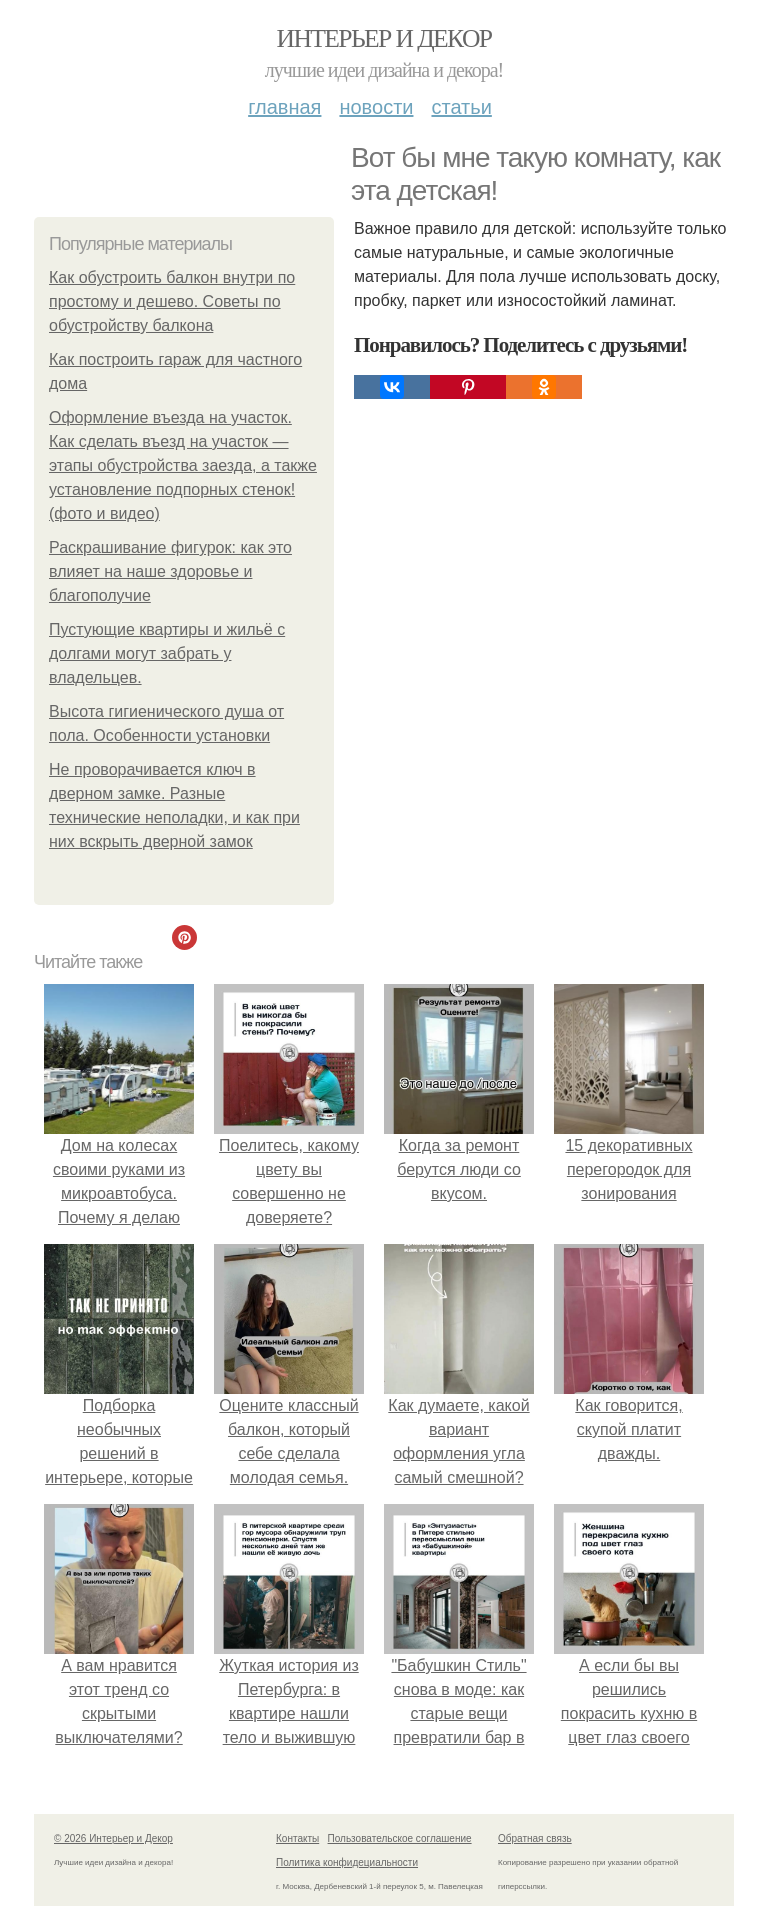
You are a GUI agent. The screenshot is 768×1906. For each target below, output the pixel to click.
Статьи (461, 107)
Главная (284, 107)
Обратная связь (535, 1838)
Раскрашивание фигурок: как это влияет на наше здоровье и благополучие (170, 571)
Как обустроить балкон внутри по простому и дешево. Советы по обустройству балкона (172, 301)
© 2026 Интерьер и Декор (113, 1838)
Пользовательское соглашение (400, 1838)
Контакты (297, 1838)
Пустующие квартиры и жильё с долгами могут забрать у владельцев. (167, 653)
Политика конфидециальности (347, 1862)
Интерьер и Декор (384, 38)
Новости (376, 107)
